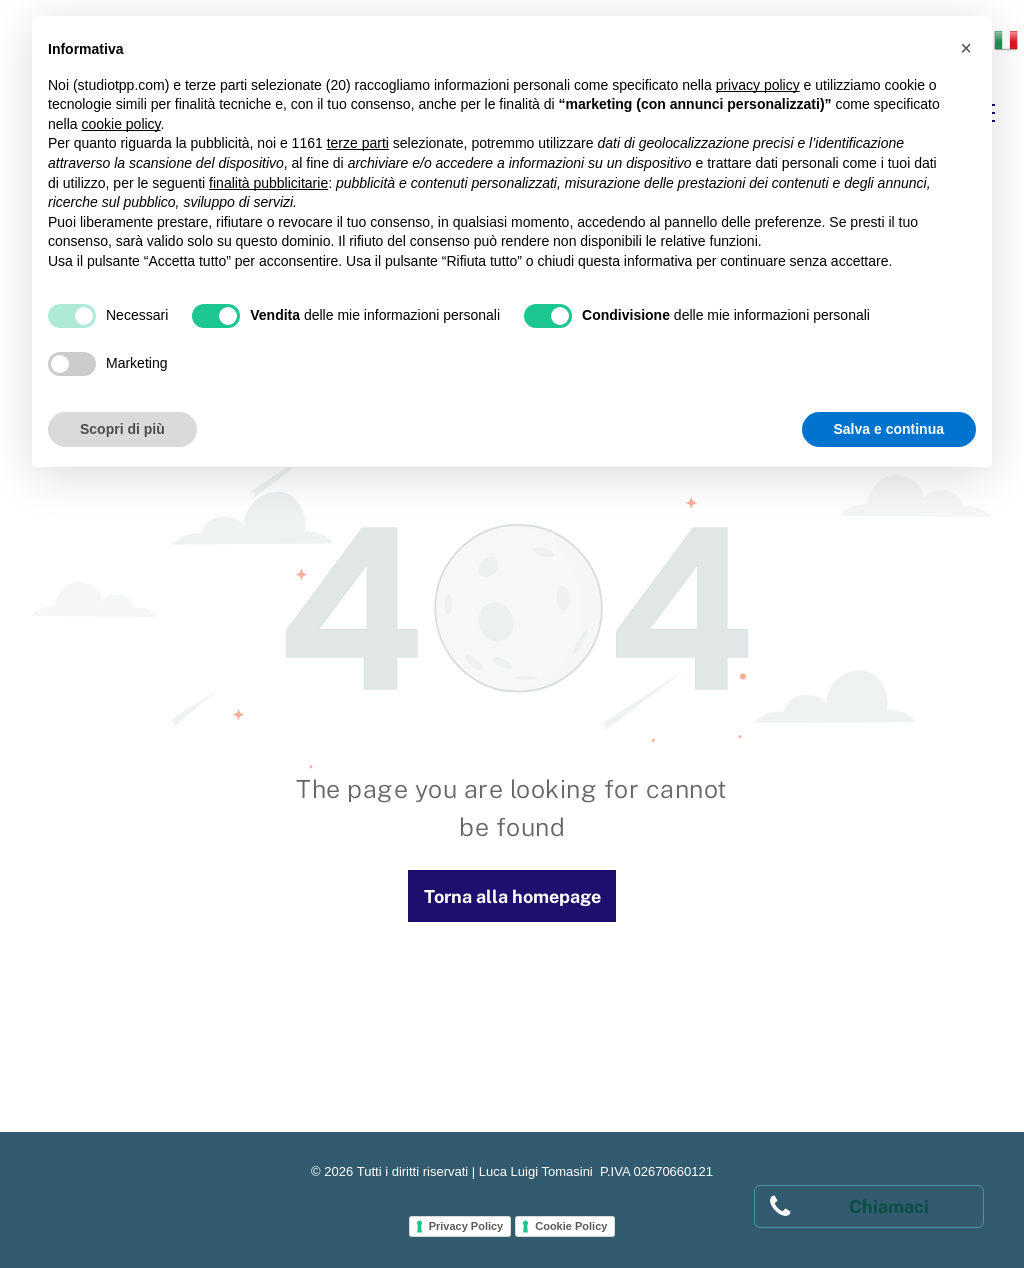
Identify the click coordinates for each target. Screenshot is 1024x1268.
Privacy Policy (466, 1226)
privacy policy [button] (758, 85)
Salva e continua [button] (889, 429)
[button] (966, 48)
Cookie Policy (571, 1226)
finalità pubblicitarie (268, 183)
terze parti (358, 143)
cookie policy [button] (120, 124)
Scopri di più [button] (122, 429)
